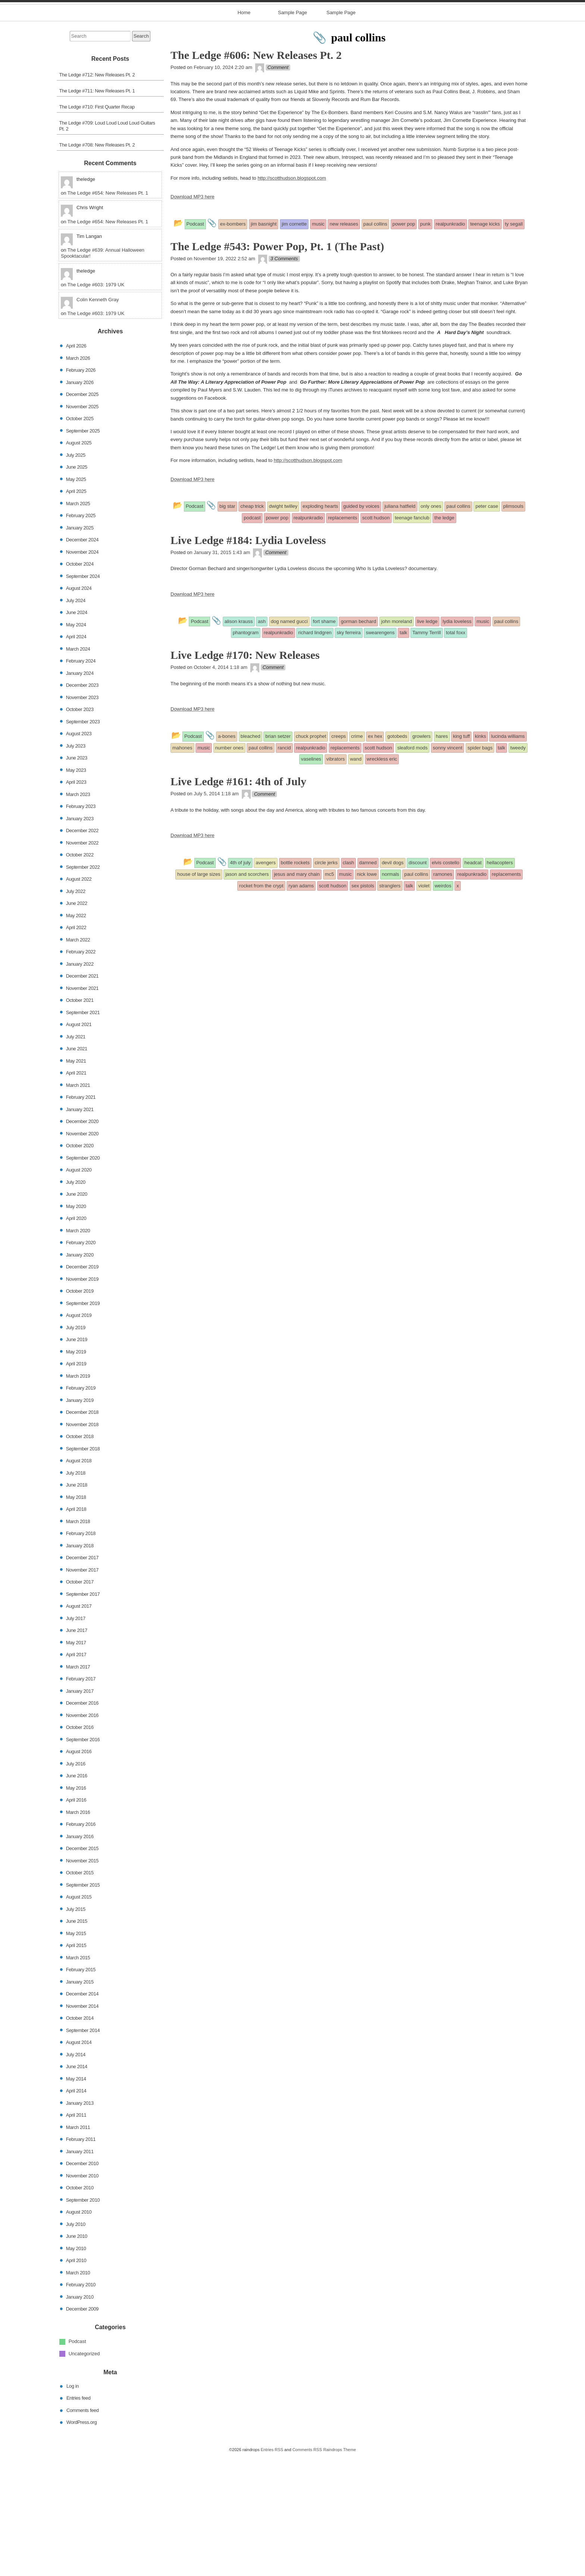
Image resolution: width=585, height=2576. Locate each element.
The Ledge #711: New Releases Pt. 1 (97, 210)
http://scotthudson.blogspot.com (291, 298)
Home (244, 132)
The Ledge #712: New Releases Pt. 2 (97, 194)
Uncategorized (84, 2473)
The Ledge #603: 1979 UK (96, 405)
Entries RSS (272, 2569)
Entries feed (78, 2517)
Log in (72, 2506)
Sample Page (292, 132)
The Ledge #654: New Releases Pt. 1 (108, 312)
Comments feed (82, 2530)
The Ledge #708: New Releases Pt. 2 (97, 264)
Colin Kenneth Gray (97, 419)
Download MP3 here (193, 317)
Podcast (77, 2461)
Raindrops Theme (339, 2569)
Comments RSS (307, 2569)
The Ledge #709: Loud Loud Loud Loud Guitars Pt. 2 (107, 245)
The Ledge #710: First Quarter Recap (97, 226)
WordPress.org (81, 2542)
